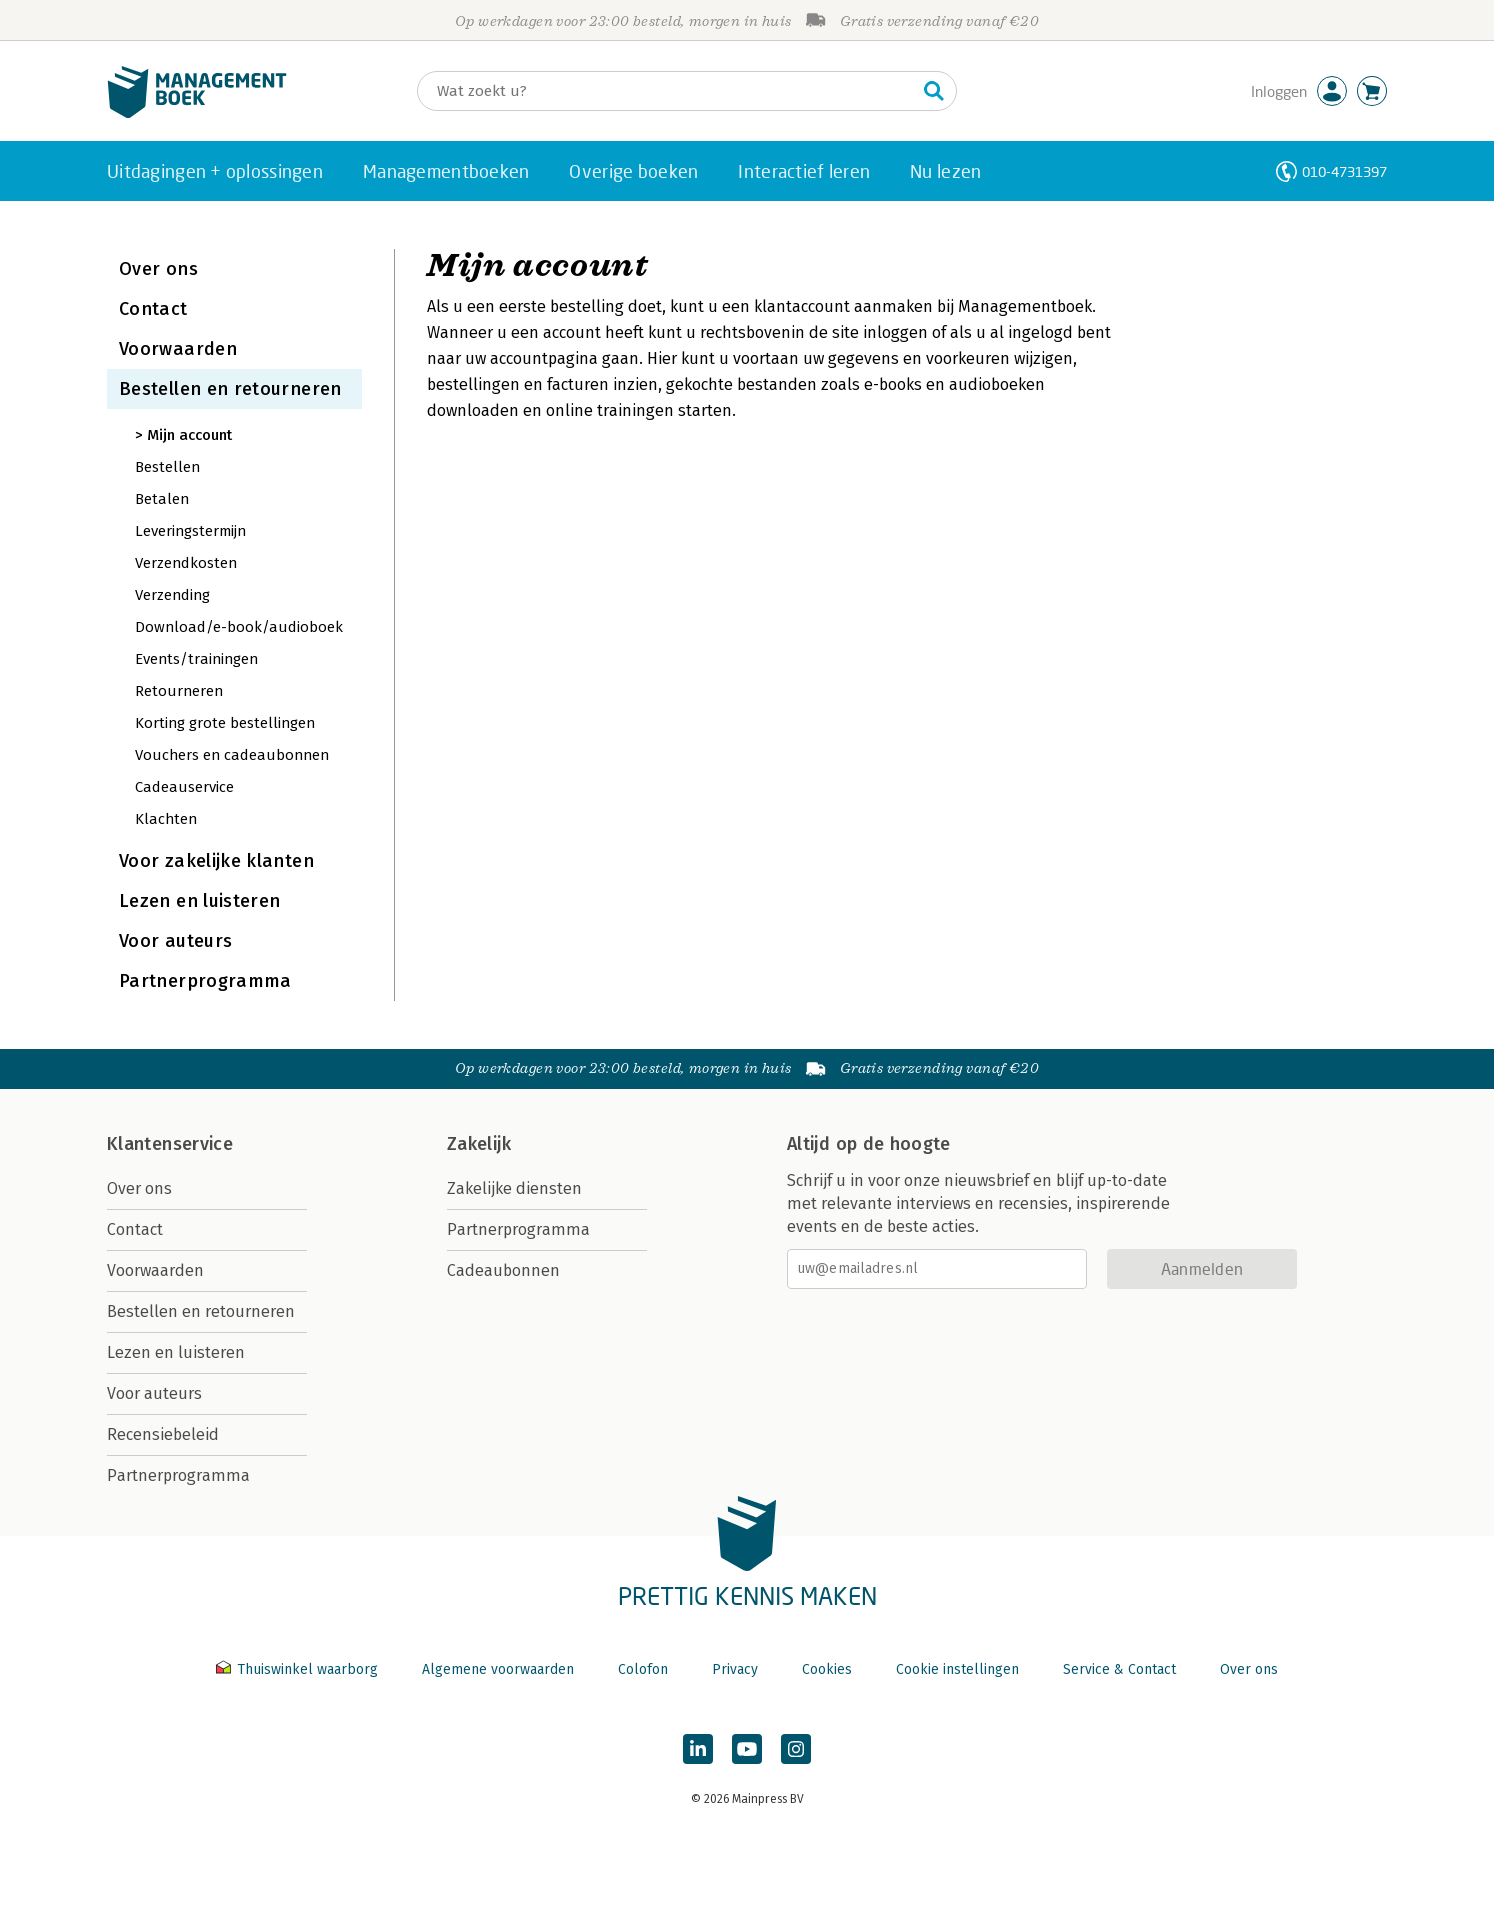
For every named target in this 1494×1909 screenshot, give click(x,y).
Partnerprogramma (205, 981)
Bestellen (167, 467)
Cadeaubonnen (503, 1270)
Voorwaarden (178, 349)
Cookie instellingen (957, 1669)
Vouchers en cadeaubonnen (232, 755)
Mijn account (189, 435)
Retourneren (179, 691)
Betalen (162, 499)
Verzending (172, 595)
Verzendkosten (186, 563)
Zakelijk (479, 1144)
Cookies (827, 1669)
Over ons (158, 269)
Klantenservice (170, 1144)
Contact (153, 309)
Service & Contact (1119, 1669)
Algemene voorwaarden (498, 1669)
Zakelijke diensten (514, 1188)
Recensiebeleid (163, 1434)
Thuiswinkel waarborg (299, 1669)
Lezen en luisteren (199, 901)
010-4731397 (1344, 171)
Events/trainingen (196, 659)
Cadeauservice (184, 787)
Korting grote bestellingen (225, 723)
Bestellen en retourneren (230, 389)
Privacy (735, 1669)
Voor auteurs (175, 941)
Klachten (166, 819)
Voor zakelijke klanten (216, 861)
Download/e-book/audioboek (239, 627)
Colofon (643, 1669)
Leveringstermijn (190, 531)
